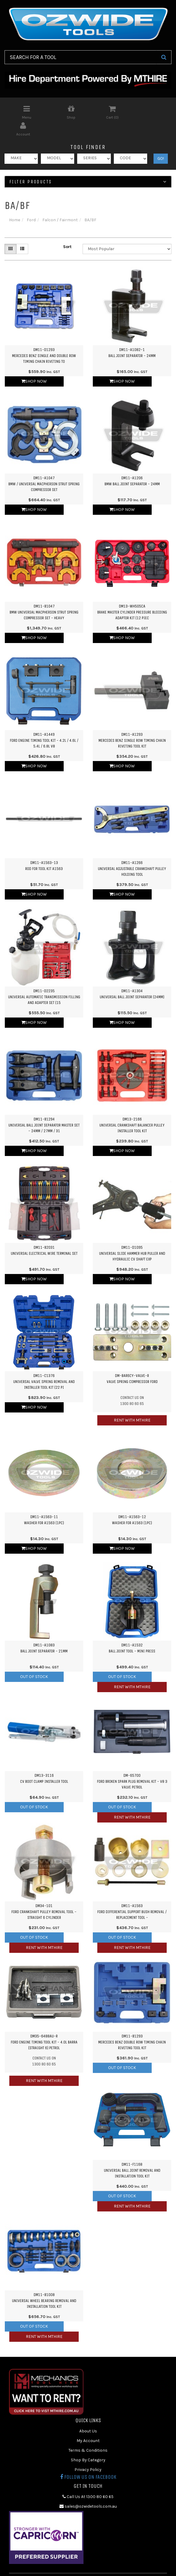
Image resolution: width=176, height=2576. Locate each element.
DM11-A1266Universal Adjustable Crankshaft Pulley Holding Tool (132, 851)
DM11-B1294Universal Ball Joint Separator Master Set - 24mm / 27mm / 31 (44, 1108)
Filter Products (88, 165)
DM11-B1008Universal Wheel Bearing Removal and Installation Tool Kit (44, 2283)
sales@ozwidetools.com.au (88, 2489)
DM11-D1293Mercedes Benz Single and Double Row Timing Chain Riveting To (44, 338)
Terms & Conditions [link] (88, 2433)
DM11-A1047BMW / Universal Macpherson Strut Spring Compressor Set (44, 466)
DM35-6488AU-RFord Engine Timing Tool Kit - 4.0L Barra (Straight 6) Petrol (44, 2025)
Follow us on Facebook (88, 2460)
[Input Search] (80, 57)
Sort (67, 229)
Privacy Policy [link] (88, 2452)
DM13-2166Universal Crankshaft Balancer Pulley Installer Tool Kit (132, 1108)
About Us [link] (88, 2414)
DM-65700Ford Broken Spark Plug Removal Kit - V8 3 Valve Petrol (132, 1764)
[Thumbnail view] (11, 232)
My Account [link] (88, 2423)
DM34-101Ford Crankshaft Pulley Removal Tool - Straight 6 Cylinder (44, 1894)
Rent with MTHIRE (132, 1403)
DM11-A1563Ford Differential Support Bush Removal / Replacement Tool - (132, 1894)
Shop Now (34, 364)
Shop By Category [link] (88, 2443)
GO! (160, 141)
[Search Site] (163, 57)
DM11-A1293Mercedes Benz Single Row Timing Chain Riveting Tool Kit (132, 723)
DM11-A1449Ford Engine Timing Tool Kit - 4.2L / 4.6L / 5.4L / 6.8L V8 (44, 723)
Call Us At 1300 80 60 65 (88, 2479)
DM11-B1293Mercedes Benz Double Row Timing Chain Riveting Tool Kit (132, 2025)
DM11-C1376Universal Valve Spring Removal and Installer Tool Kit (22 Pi (44, 1364)
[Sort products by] (127, 232)
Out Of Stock (34, 1659)
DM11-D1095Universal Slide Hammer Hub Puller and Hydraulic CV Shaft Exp (132, 1236)
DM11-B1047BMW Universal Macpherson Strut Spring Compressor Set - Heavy (44, 595)
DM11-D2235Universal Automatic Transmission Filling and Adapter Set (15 (44, 979)
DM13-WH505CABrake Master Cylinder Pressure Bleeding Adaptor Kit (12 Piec (132, 595)
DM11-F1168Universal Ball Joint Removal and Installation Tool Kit (132, 2153)
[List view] (22, 232)
